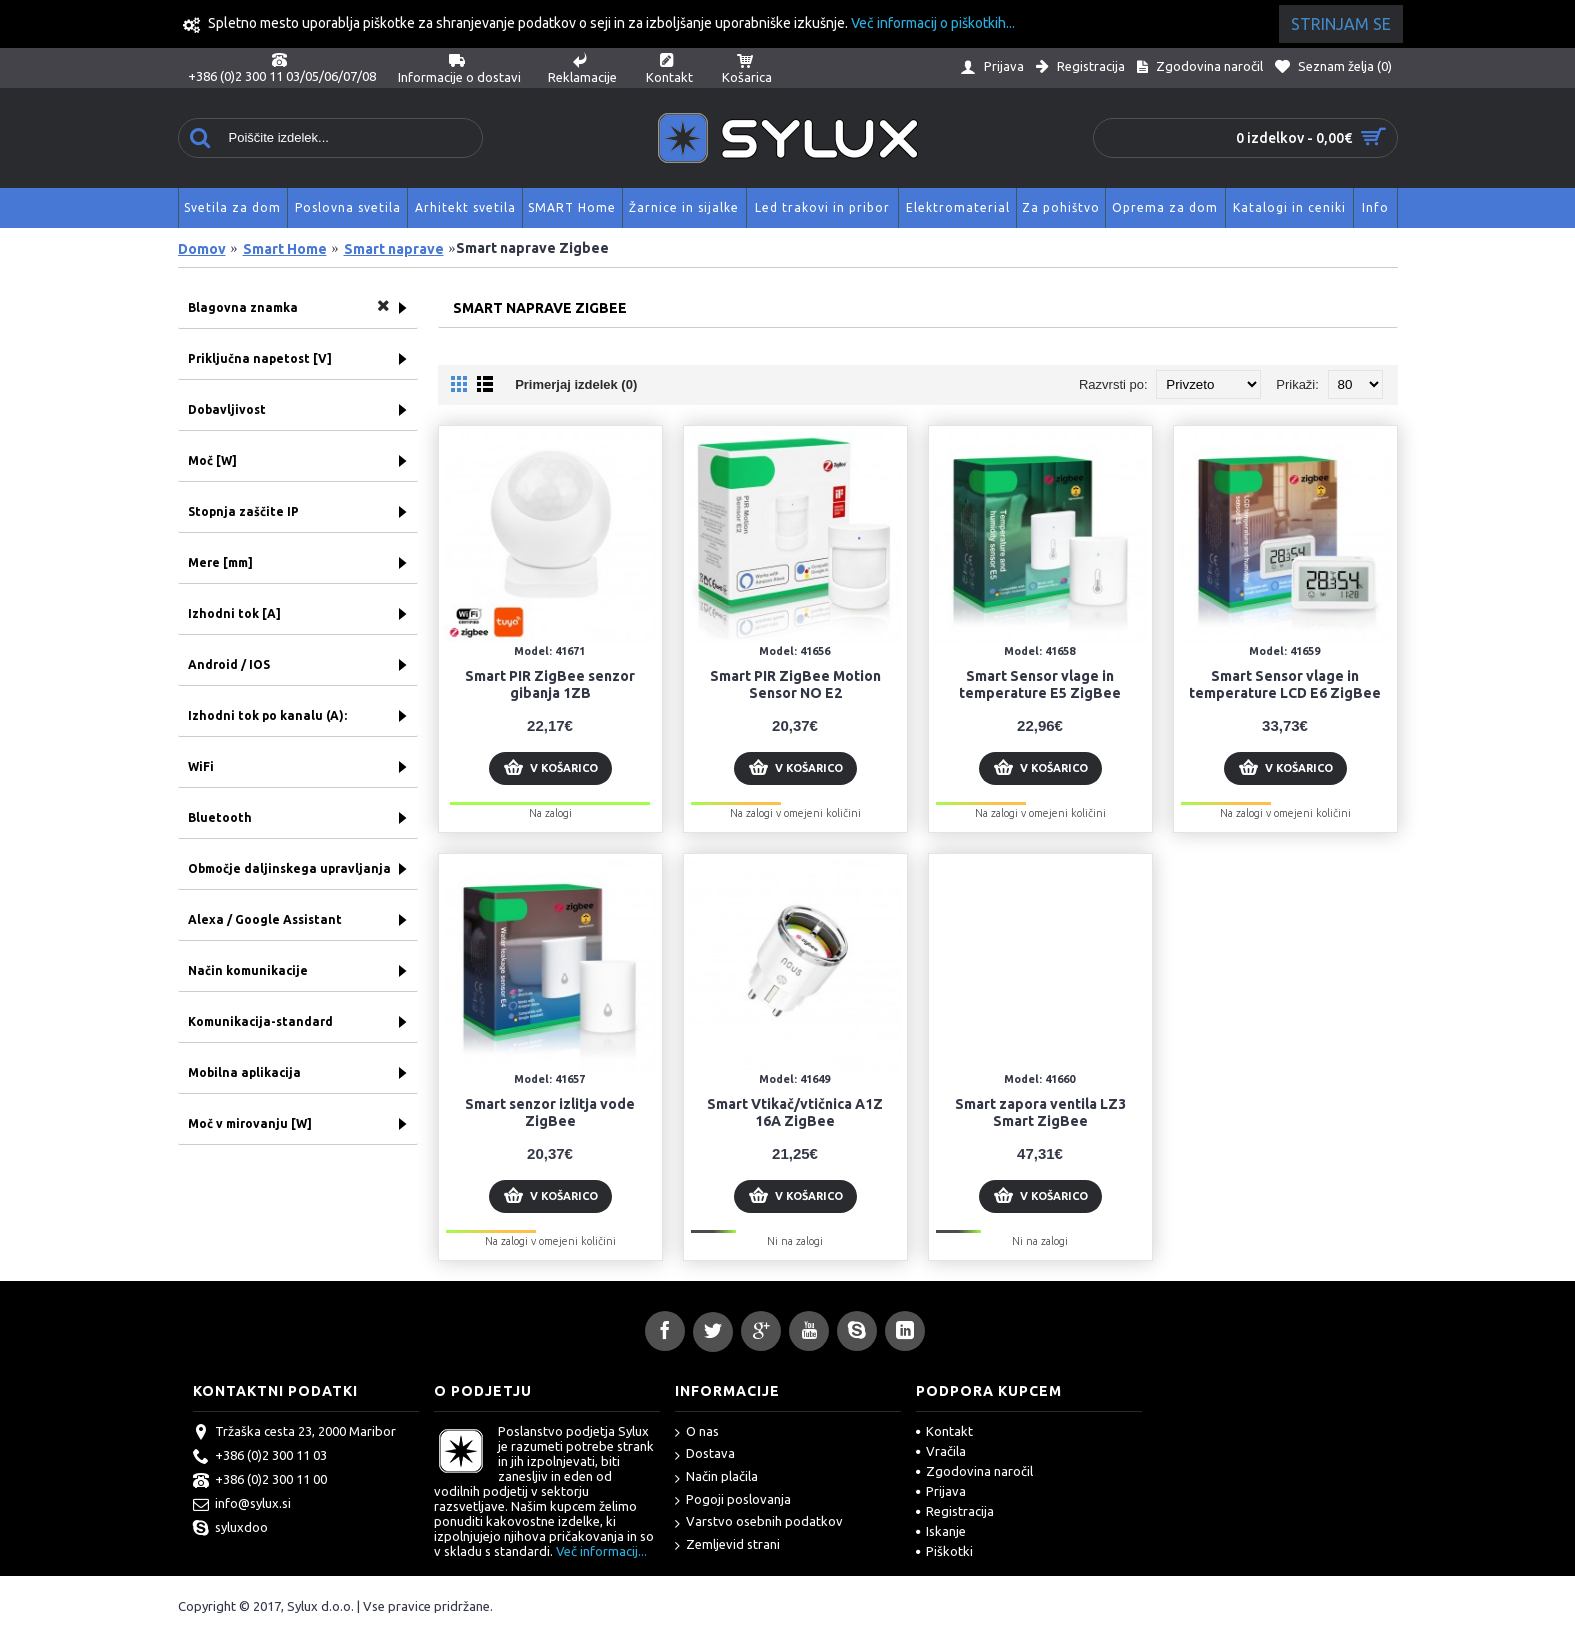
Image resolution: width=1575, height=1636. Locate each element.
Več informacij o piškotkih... (933, 23)
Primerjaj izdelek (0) (576, 384)
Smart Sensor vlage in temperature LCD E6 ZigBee (1285, 684)
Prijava (941, 1491)
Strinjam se (1341, 24)
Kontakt (944, 1431)
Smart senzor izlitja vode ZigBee (550, 1112)
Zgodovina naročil (974, 1471)
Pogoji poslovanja (733, 1500)
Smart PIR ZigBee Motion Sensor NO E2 (795, 684)
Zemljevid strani (727, 1545)
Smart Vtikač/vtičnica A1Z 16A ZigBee (795, 1112)
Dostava (705, 1454)
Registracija (955, 1511)
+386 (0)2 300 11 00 (260, 1481)
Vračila (941, 1451)
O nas (697, 1432)
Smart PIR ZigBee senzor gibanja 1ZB (550, 684)
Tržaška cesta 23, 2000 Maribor (294, 1433)
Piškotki (944, 1551)
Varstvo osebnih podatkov (759, 1522)
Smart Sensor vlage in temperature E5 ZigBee (1040, 684)
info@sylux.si (242, 1505)
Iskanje (941, 1531)
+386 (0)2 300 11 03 (260, 1457)
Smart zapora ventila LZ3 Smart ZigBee (1040, 1112)
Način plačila (716, 1477)
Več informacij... (601, 1551)
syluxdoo (230, 1529)
